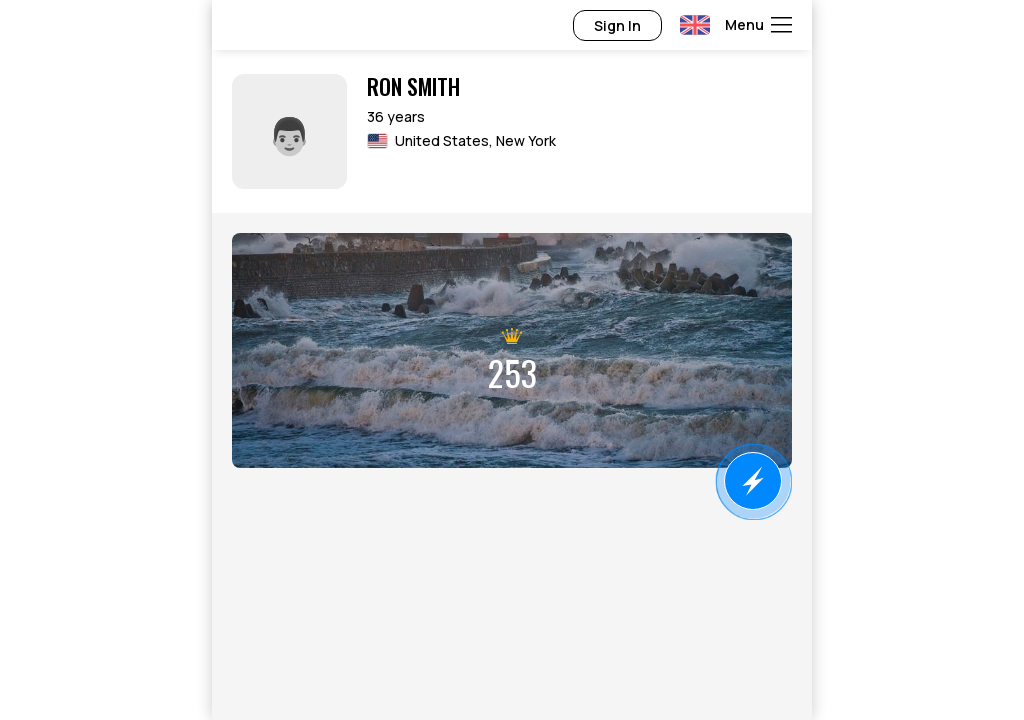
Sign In (617, 25)
